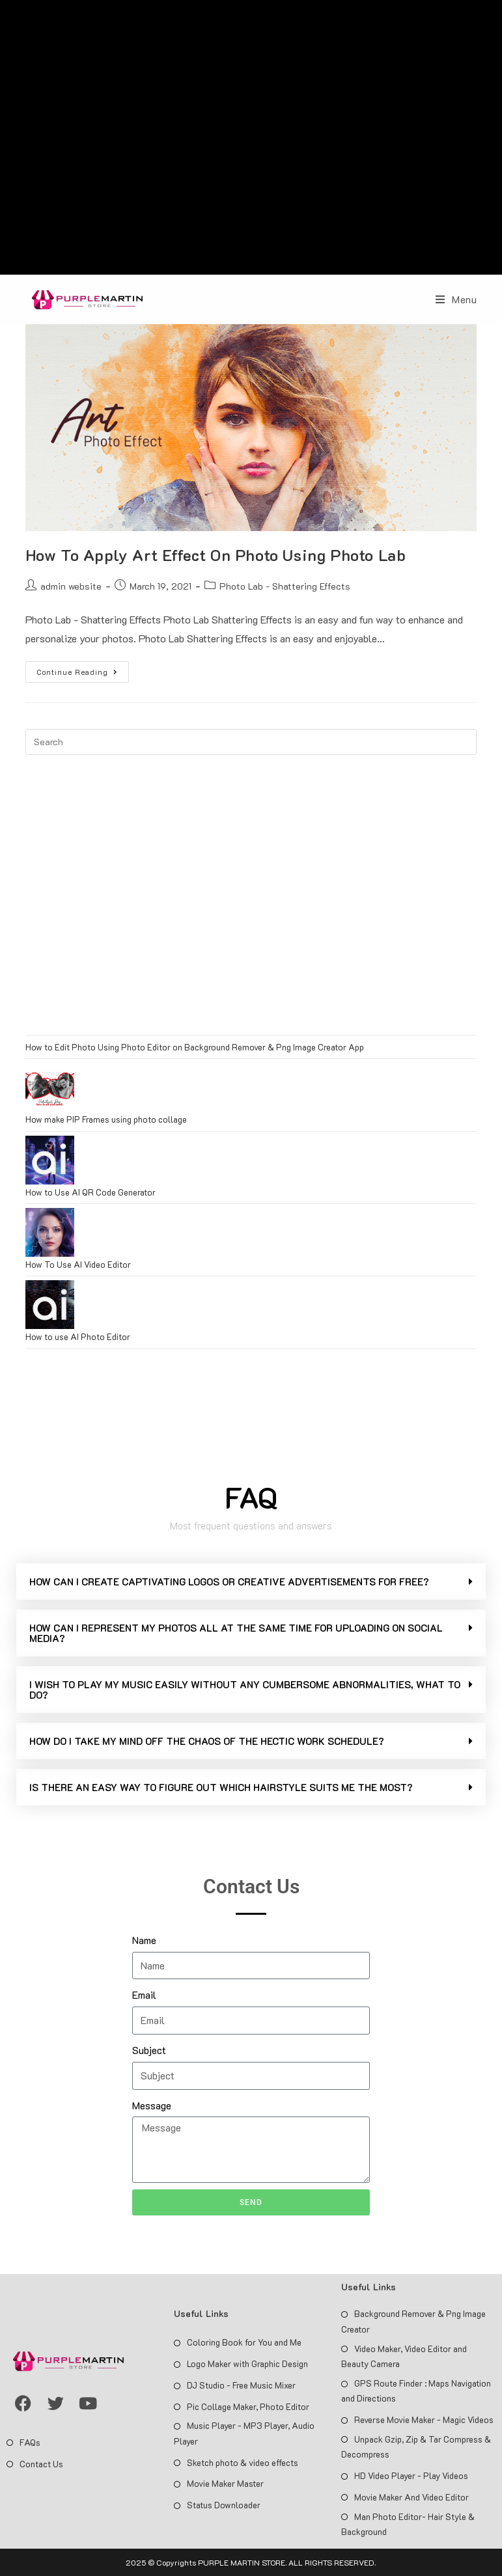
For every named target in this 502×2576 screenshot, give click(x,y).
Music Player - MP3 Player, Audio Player (244, 2433)
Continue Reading (82, 669)
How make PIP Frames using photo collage (106, 1119)
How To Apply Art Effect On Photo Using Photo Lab (215, 555)
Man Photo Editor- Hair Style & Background (408, 2524)
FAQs (30, 2442)
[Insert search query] (251, 742)
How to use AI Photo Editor (77, 1336)
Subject (149, 2050)
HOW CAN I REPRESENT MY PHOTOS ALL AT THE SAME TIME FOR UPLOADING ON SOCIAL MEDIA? (236, 1633)
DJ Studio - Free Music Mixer (241, 2385)
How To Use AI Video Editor (78, 1264)
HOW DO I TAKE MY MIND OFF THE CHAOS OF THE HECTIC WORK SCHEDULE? (206, 1740)
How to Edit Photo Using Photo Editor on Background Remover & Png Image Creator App (194, 1046)
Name (144, 1940)
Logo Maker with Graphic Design (247, 2363)
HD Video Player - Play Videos (411, 2475)
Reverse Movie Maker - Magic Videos (424, 2419)
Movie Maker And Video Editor (411, 2496)
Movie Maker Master (225, 2483)
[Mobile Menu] (456, 299)
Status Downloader (223, 2504)
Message (151, 2105)
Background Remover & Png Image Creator (413, 2321)
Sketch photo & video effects (242, 2462)
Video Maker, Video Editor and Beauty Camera (404, 2356)
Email (144, 1994)
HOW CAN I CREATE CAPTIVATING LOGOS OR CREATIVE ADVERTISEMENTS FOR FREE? (229, 1581)
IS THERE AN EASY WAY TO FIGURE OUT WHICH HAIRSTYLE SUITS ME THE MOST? (221, 1787)
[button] (251, 1581)
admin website (71, 586)
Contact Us (41, 2463)
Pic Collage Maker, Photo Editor (248, 2406)
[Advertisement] (251, 140)
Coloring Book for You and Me (244, 2342)
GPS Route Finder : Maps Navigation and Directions (416, 2390)
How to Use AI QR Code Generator (90, 1192)
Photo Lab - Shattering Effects (284, 586)
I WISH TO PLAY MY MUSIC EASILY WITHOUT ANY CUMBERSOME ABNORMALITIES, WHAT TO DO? (244, 1689)
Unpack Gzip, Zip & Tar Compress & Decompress (416, 2446)
